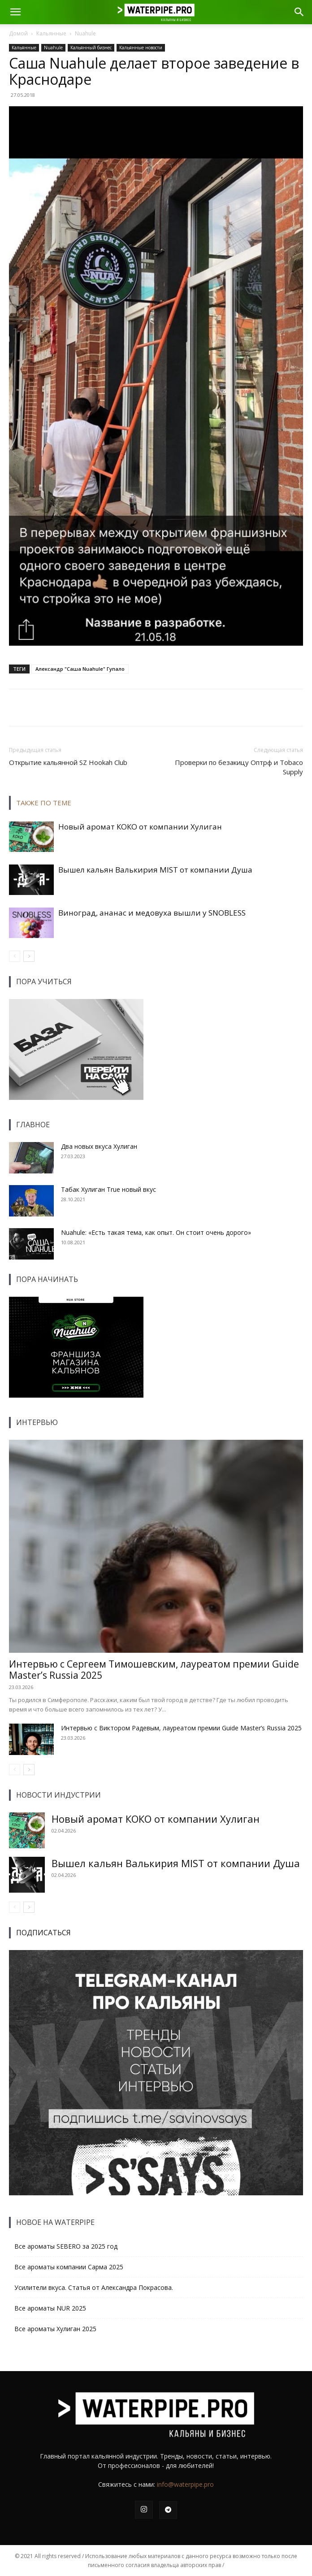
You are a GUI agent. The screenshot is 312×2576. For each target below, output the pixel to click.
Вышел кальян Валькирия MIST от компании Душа (155, 869)
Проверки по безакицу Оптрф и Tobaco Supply (239, 767)
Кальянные (51, 33)
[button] (15, 12)
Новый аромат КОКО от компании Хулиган (140, 826)
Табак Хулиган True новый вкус (108, 1189)
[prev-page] (14, 956)
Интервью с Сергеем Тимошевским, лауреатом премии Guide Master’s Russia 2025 (154, 1669)
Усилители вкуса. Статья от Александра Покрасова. (93, 2287)
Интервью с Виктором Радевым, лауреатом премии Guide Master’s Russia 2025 (181, 1728)
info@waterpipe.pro (185, 2484)
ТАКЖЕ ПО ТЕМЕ (43, 802)
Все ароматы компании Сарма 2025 (68, 2267)
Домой (18, 33)
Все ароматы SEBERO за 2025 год (65, 2246)
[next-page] (29, 956)
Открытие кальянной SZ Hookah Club (68, 762)
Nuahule (85, 33)
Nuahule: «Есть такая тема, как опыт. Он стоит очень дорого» (156, 1232)
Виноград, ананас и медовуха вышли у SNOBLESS (152, 913)
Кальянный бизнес (91, 47)
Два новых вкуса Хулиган (99, 1146)
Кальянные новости (140, 47)
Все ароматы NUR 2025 (50, 2308)
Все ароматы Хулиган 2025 (55, 2328)
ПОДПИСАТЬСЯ (43, 1932)
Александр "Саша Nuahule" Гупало (80, 668)
